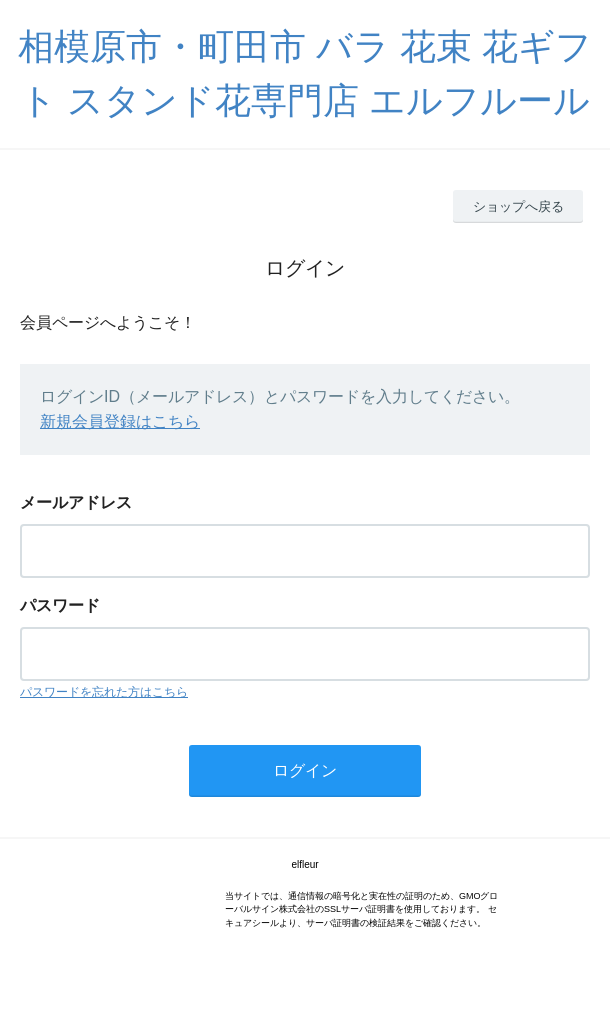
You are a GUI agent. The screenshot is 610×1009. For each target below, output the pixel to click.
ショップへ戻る (518, 206)
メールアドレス (76, 502)
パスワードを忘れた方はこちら (104, 692)
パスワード (60, 605)
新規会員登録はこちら (120, 421)
